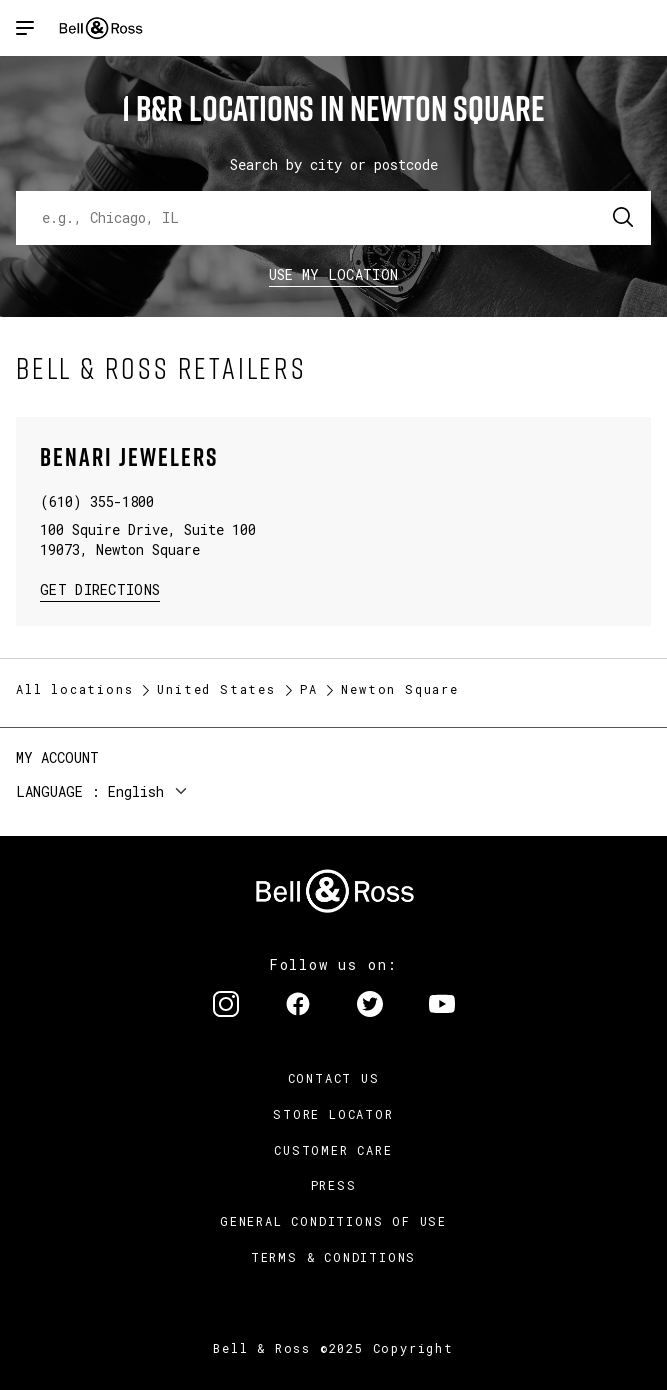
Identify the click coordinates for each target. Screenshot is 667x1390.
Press (334, 1185)
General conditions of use (333, 1221)
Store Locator (333, 1114)
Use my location (334, 274)
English (136, 791)
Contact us (334, 1078)
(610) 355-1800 (97, 501)
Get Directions (100, 588)
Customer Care (333, 1150)
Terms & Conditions (333, 1257)
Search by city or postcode (334, 164)
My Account (57, 757)
